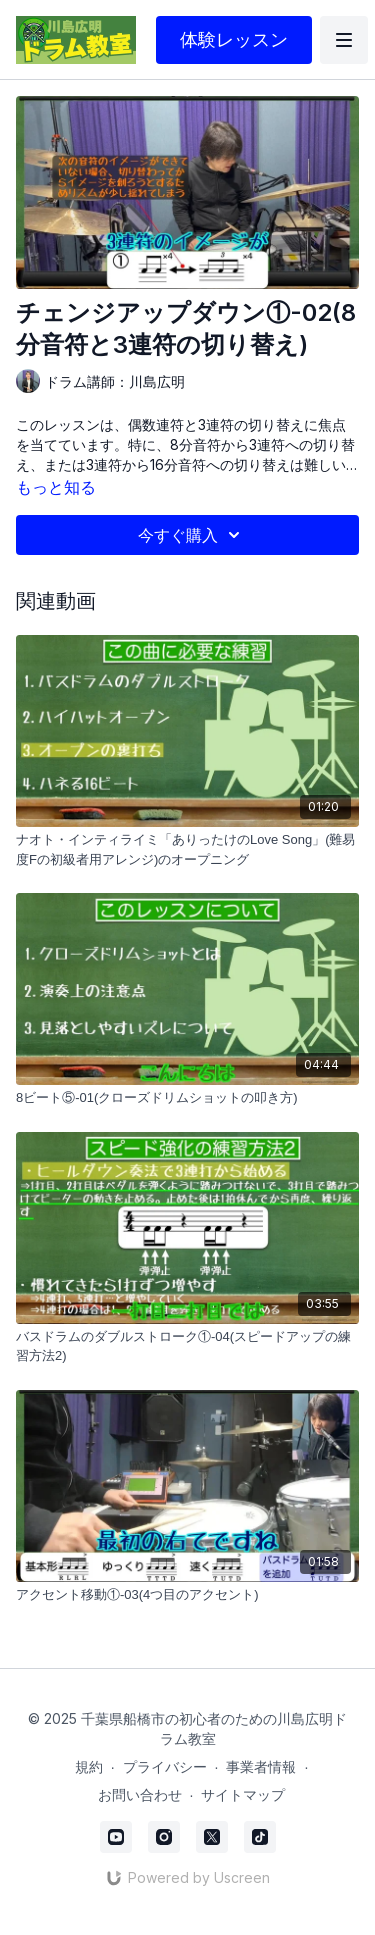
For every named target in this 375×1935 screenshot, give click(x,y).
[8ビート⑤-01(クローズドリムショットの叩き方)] (187, 1098)
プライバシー (165, 1766)
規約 (89, 1766)
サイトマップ (243, 1794)
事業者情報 (261, 1766)
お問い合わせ (140, 1794)
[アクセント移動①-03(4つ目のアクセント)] (187, 1595)
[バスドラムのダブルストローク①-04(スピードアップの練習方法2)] (187, 1346)
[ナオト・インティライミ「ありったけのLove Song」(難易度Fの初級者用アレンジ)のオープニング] (187, 849)
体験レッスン (234, 39)
